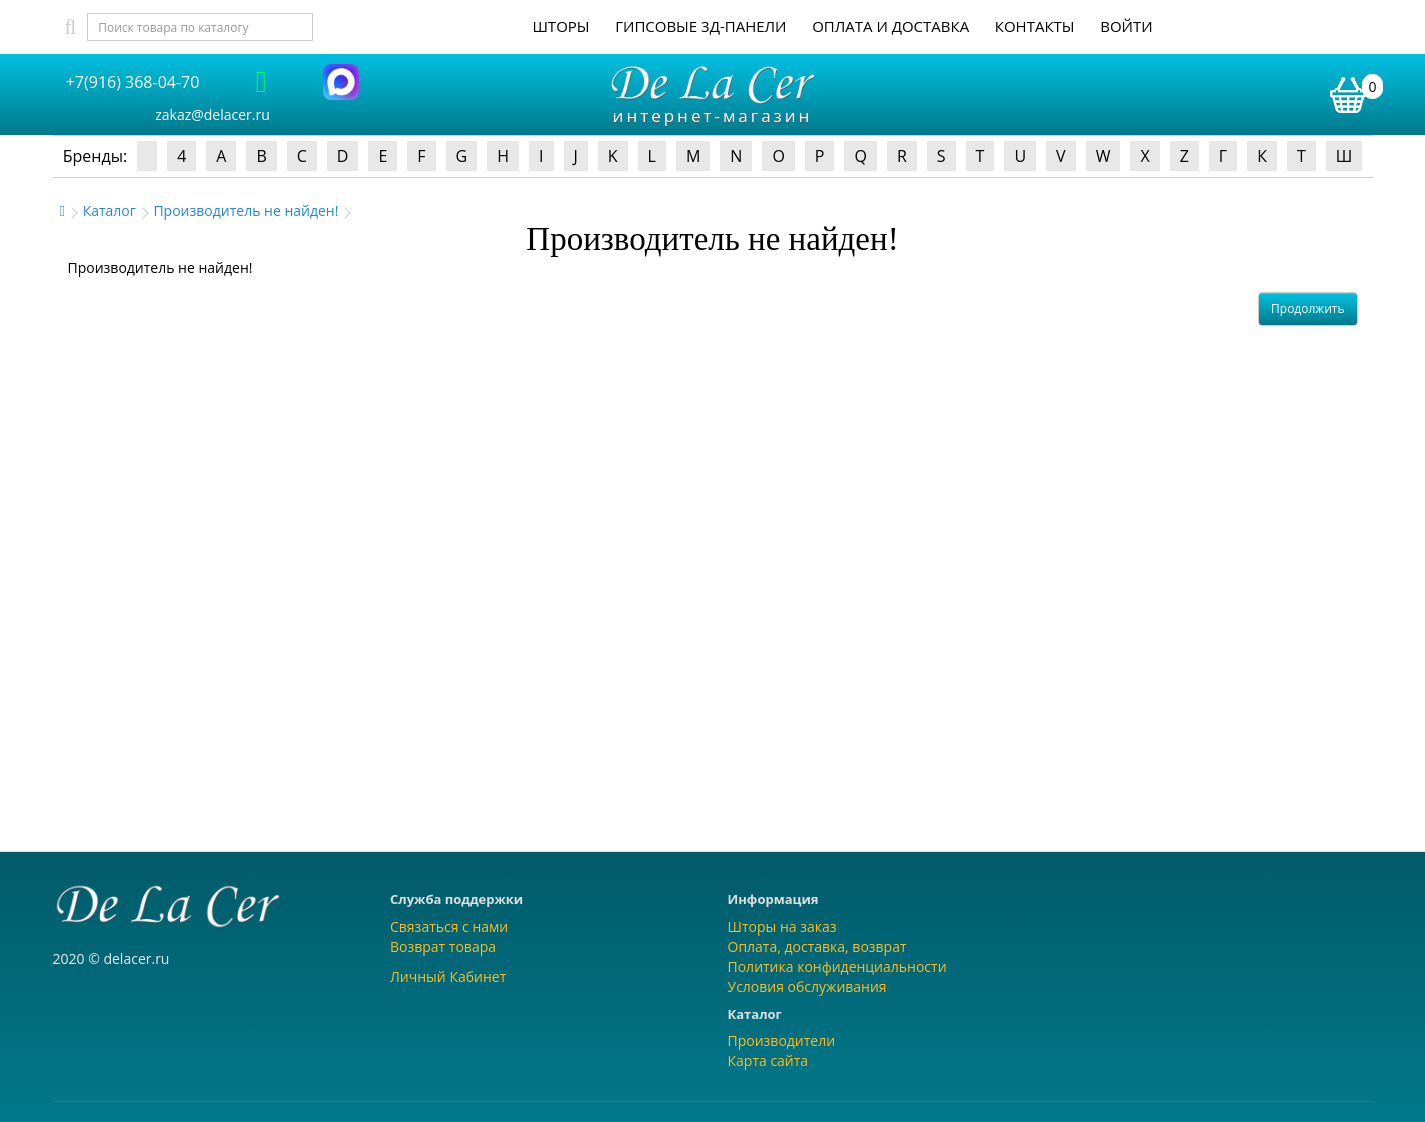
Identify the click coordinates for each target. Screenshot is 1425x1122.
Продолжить (1307, 308)
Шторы (560, 26)
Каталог (109, 210)
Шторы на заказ (782, 926)
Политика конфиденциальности (837, 966)
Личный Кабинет (448, 976)
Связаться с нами (449, 926)
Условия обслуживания (807, 986)
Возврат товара (443, 946)
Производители (782, 1040)
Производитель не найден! (245, 210)
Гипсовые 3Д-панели (700, 26)
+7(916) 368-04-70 (133, 82)
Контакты (1035, 26)
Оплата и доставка (890, 26)
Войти (1126, 26)
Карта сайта (768, 1060)
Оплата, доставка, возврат (817, 946)
